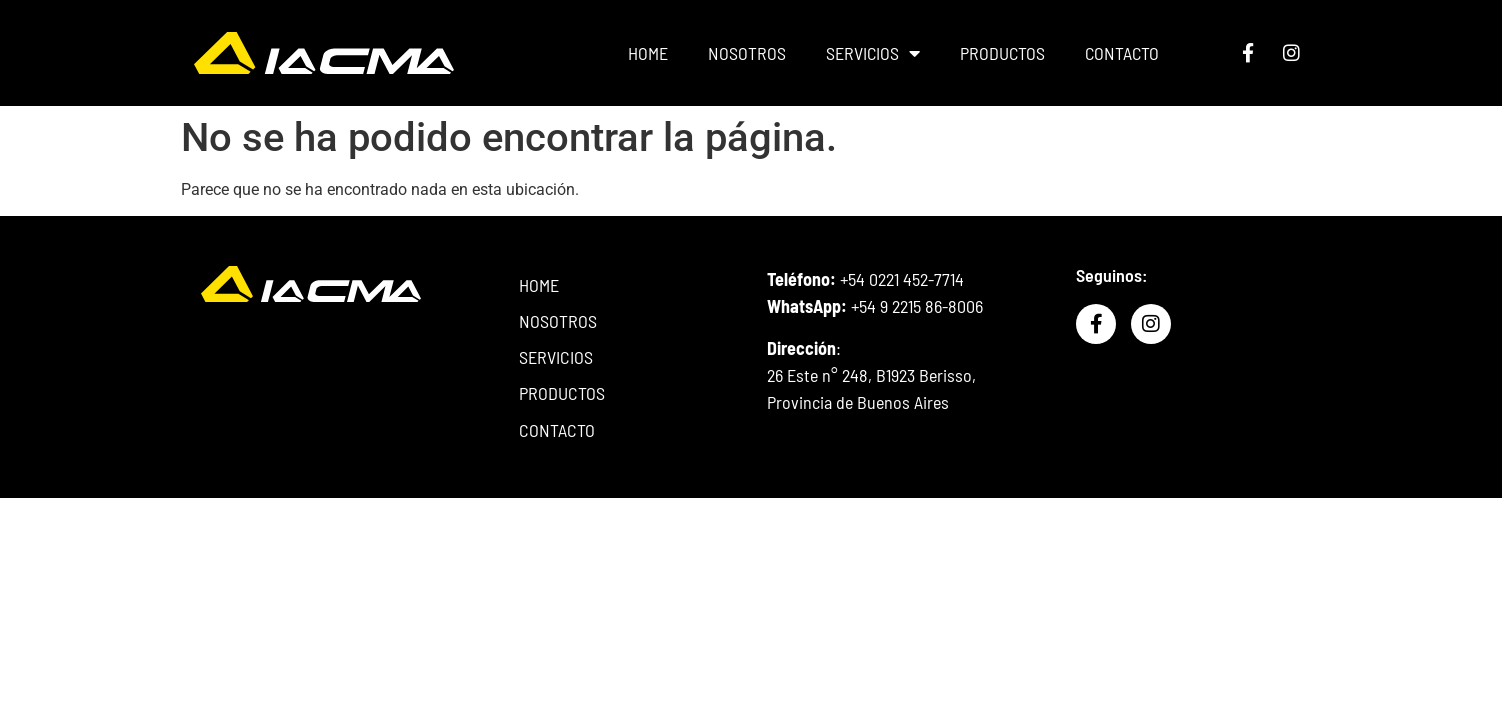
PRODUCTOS (999, 53)
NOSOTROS (744, 53)
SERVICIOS (870, 53)
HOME (645, 53)
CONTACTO (1119, 53)
